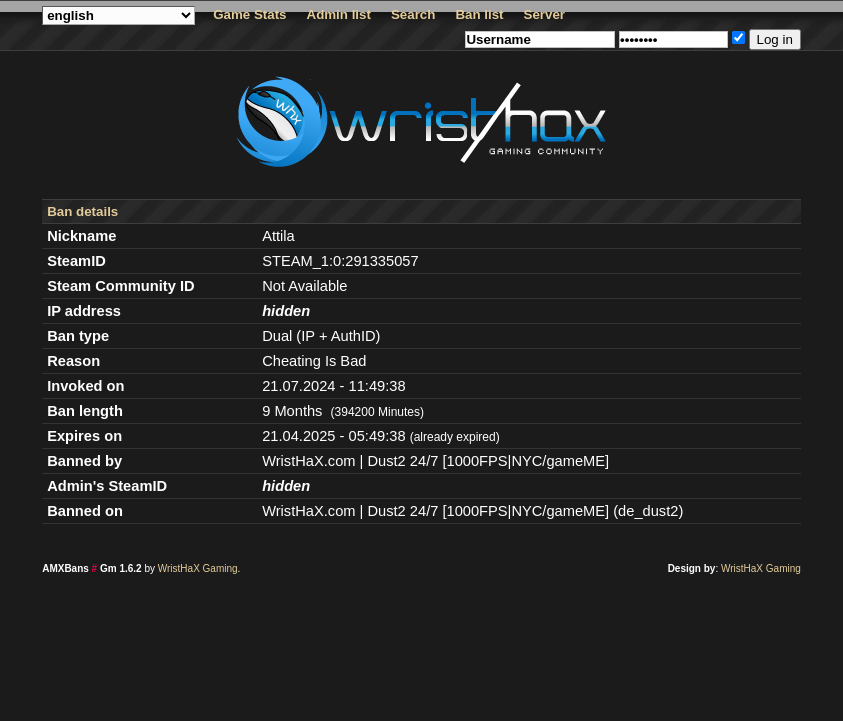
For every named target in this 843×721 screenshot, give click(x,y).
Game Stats (249, 14)
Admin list (339, 14)
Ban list (479, 14)
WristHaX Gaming (198, 568)
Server (545, 14)
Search (413, 14)
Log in (775, 39)
